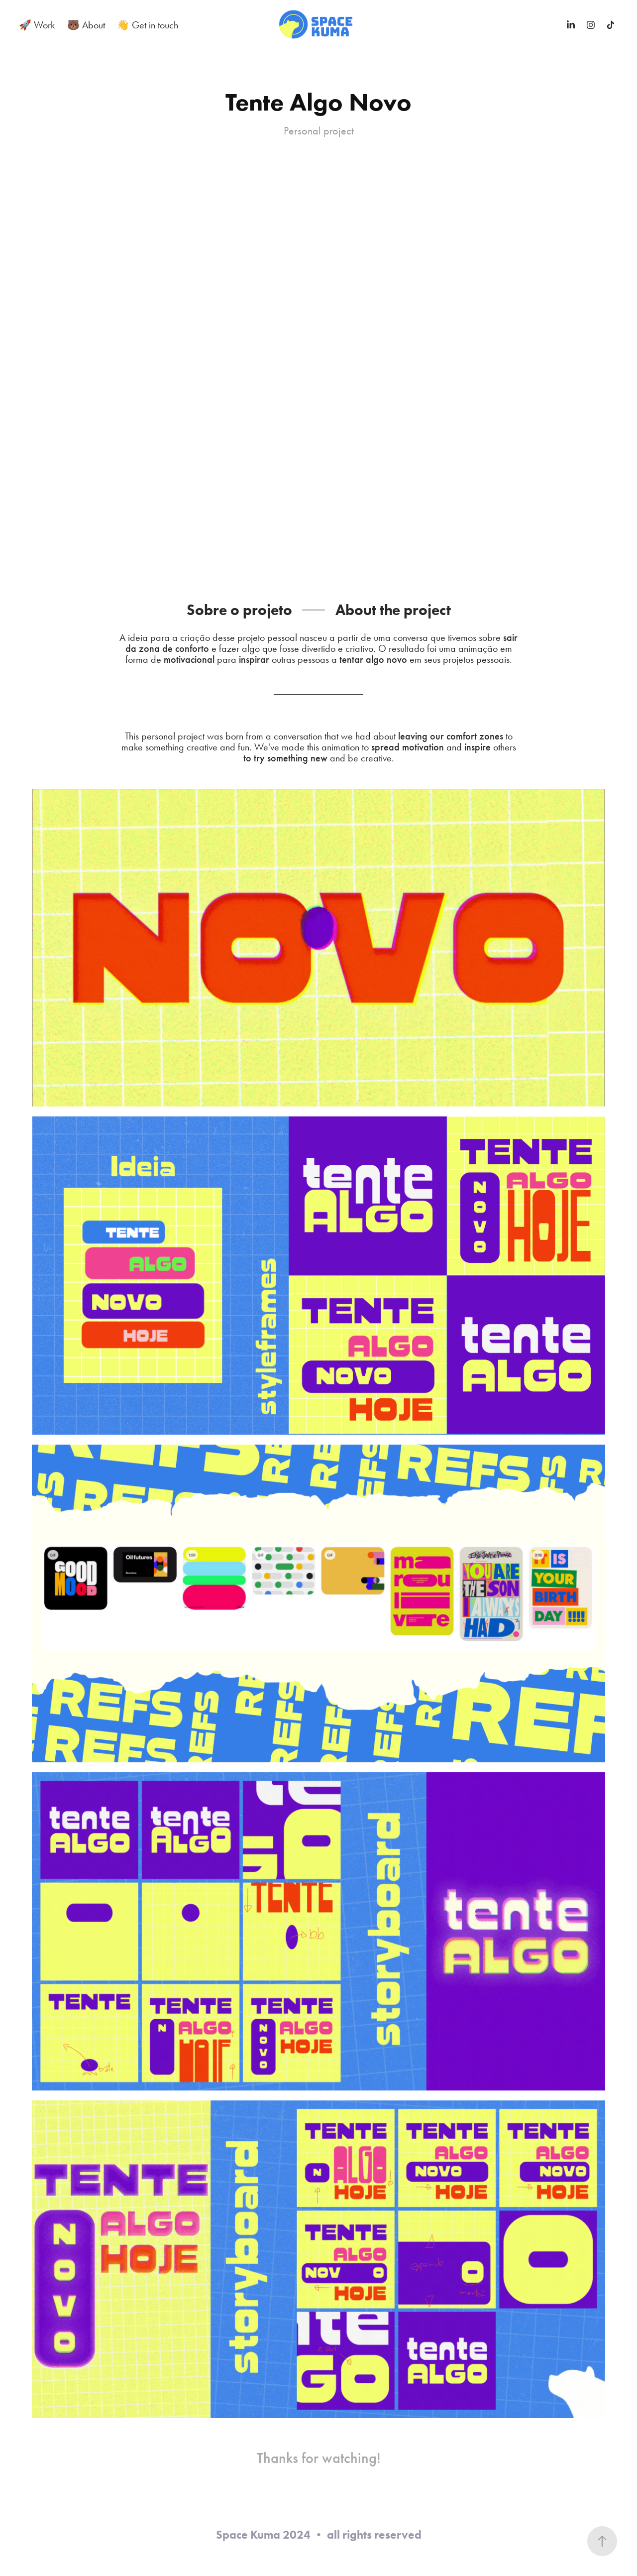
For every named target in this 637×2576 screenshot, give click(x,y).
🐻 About (86, 25)
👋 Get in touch (147, 25)
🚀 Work (37, 25)
